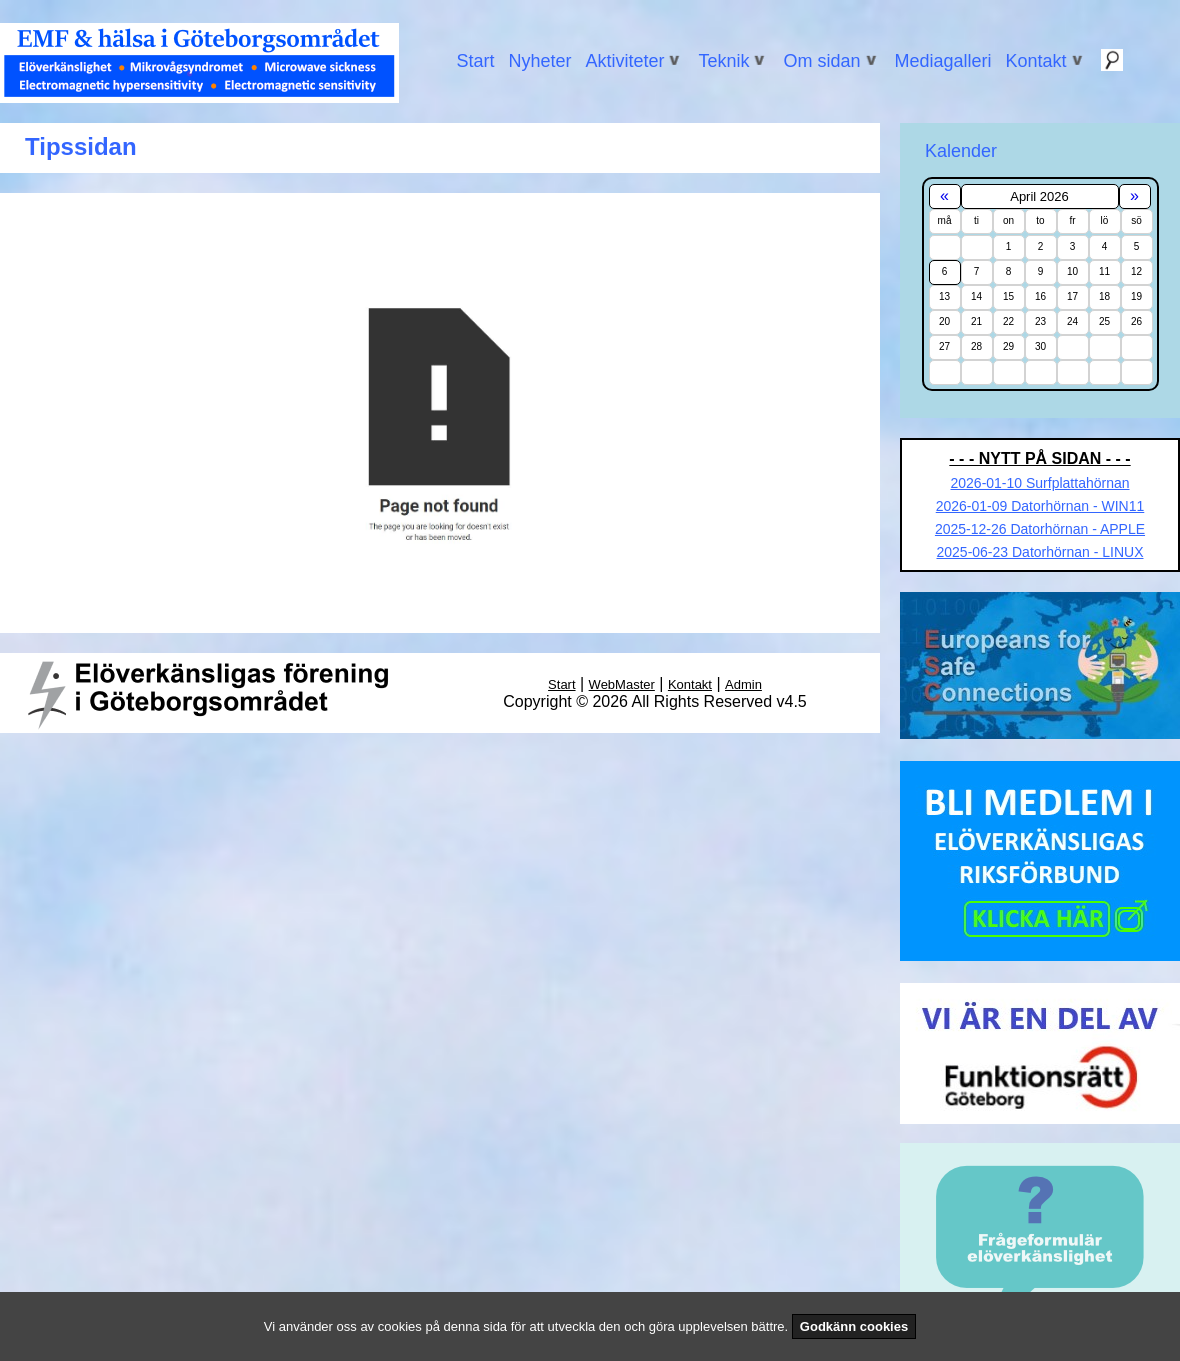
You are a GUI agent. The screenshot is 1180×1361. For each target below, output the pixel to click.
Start (475, 61)
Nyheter (539, 61)
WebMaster (622, 684)
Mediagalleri (943, 61)
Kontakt (690, 684)
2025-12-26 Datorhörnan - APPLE (1040, 529)
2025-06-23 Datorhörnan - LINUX (1039, 552)
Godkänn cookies (854, 1326)
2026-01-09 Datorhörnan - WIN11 (1040, 506)
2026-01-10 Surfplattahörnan (1039, 483)
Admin (743, 684)
